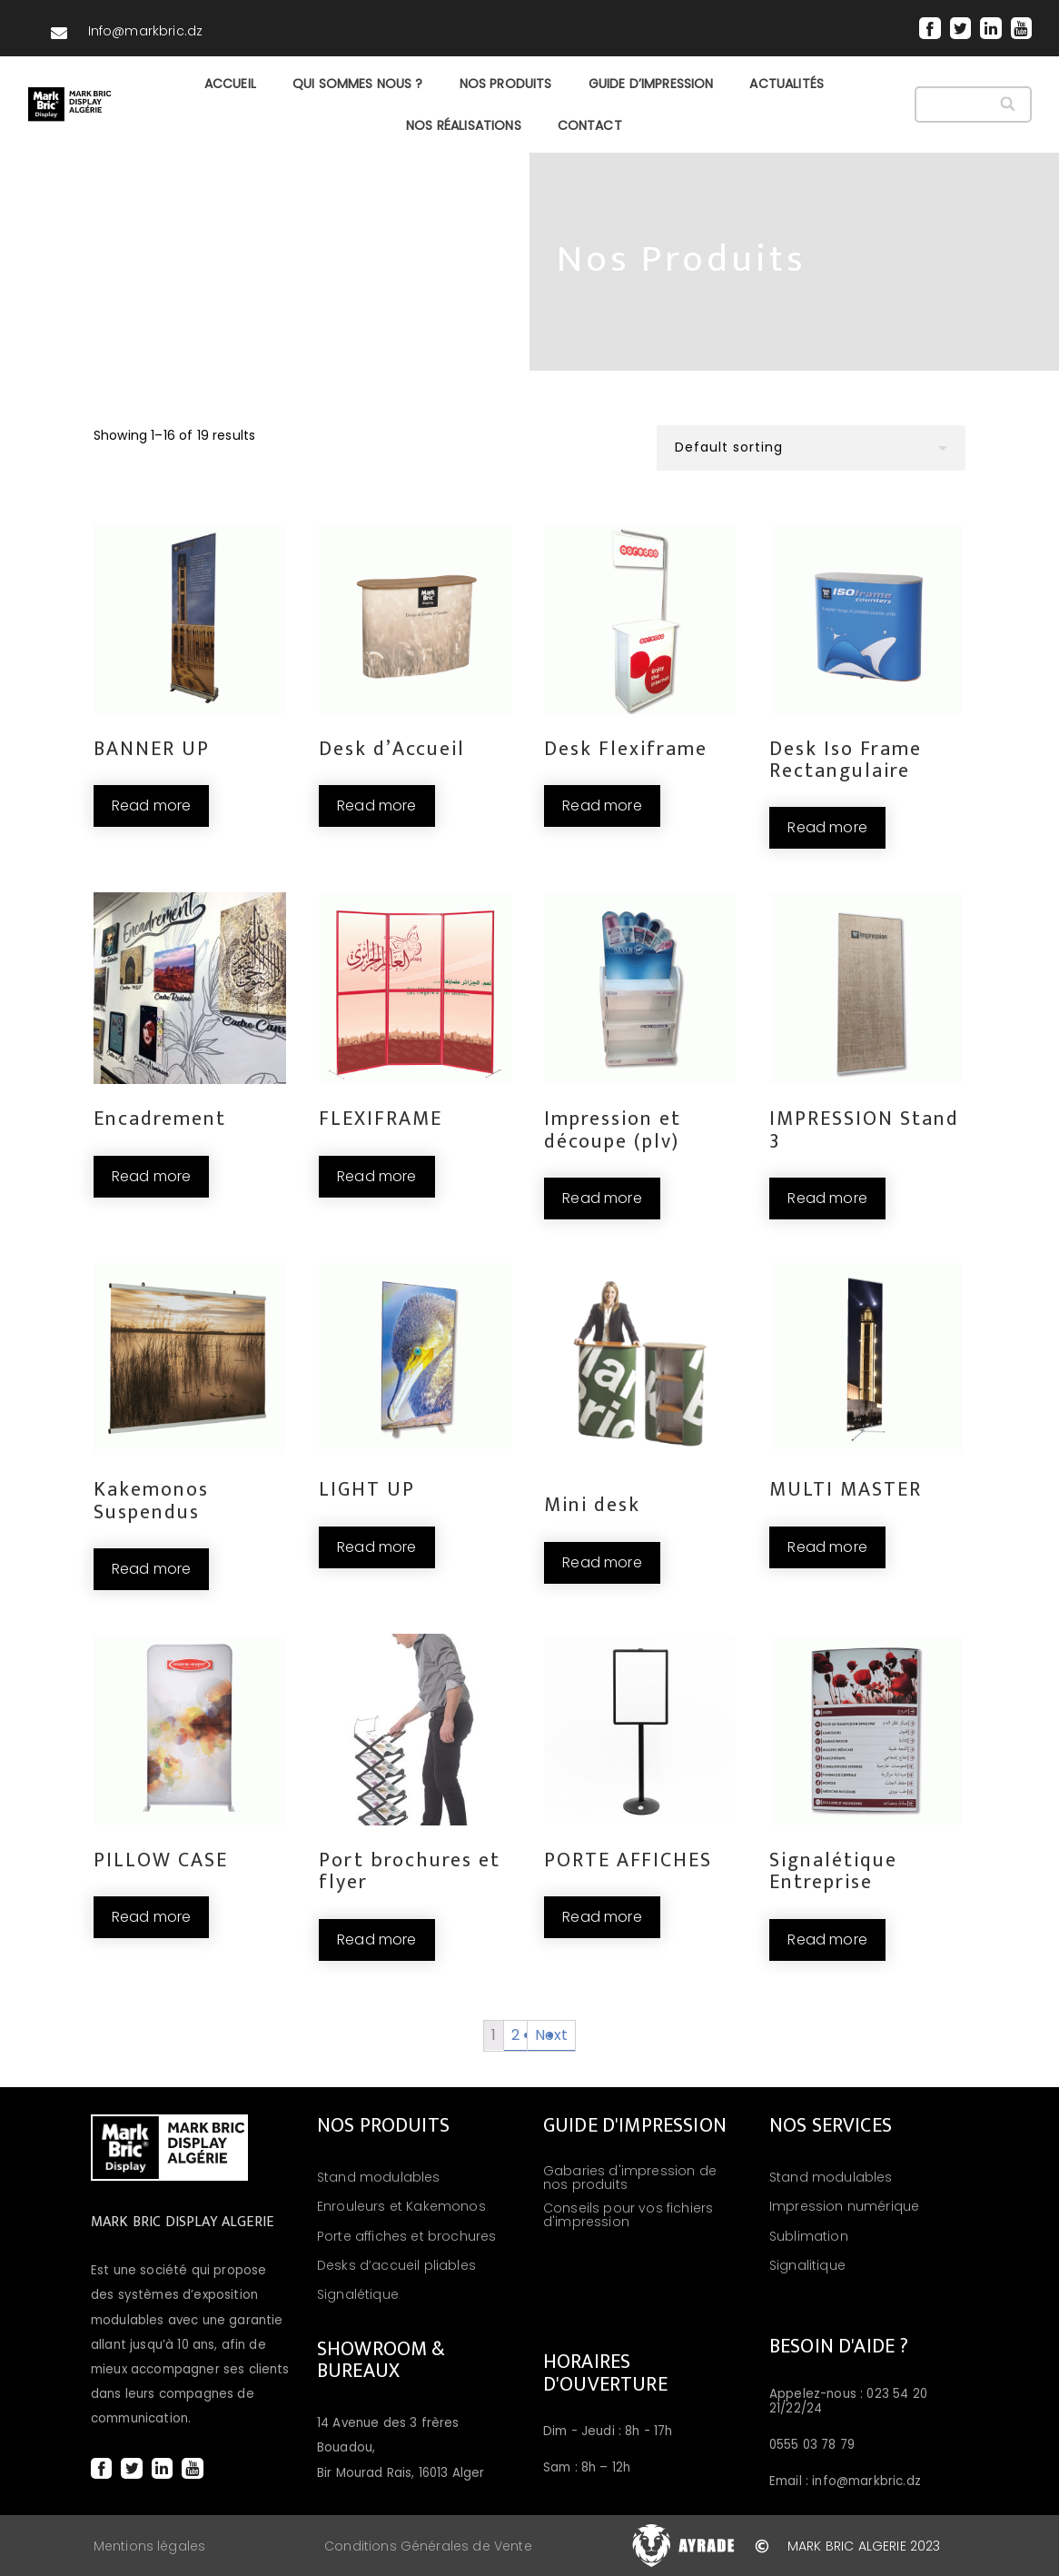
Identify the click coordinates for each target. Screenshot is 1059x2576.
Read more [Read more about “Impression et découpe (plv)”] (601, 1198)
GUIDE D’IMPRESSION (651, 84)
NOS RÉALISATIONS (463, 125)
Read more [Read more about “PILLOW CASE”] (151, 1916)
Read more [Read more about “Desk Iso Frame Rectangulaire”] (826, 827)
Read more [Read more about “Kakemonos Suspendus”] (151, 1568)
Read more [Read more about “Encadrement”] (151, 1176)
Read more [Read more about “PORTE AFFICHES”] (601, 1916)
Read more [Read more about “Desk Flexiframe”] (601, 805)
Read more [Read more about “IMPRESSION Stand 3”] (826, 1198)
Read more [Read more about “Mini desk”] (601, 1562)
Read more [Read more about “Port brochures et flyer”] (376, 1939)
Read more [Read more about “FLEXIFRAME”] (376, 1176)
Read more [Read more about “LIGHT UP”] (376, 1547)
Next (552, 2034)
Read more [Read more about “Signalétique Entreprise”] (826, 1939)
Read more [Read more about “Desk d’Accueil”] (376, 805)
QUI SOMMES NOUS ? (357, 84)
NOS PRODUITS (506, 84)
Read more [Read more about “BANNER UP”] (151, 805)
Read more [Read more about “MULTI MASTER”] (826, 1547)
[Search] (1009, 104)
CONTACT (590, 125)
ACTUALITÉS (786, 84)
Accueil (230, 84)
